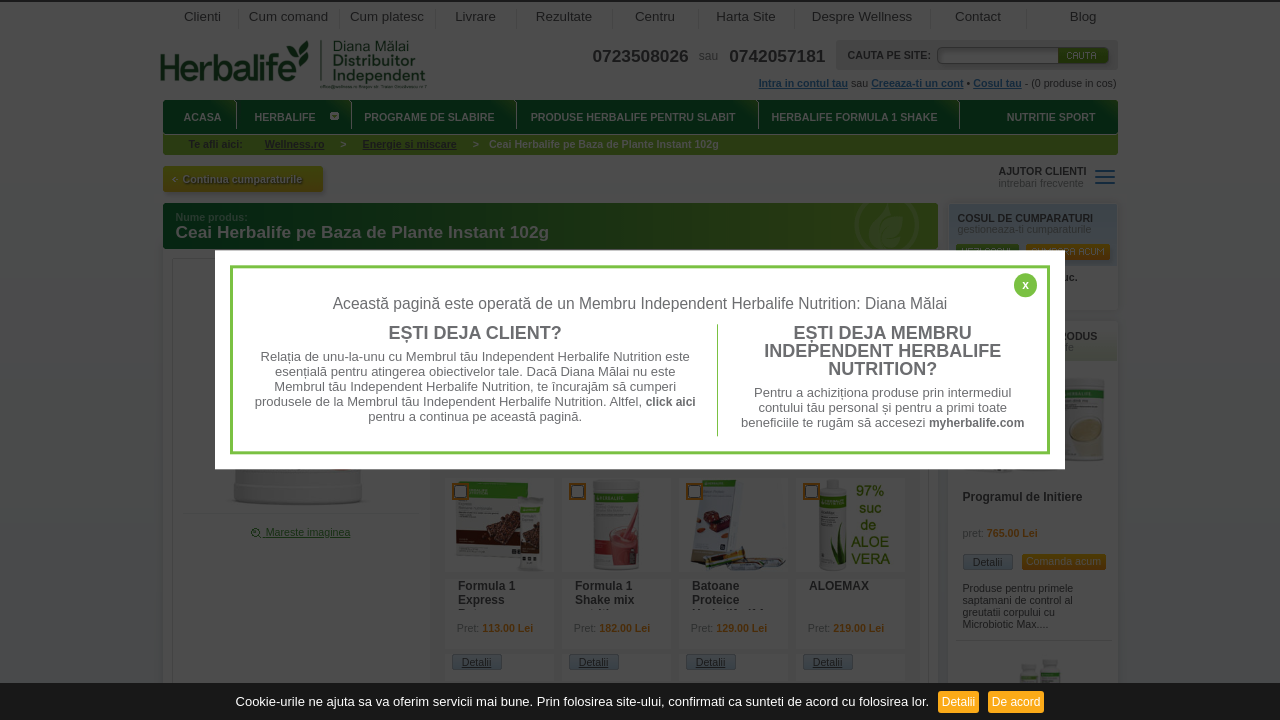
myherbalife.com (976, 423)
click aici (671, 402)
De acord (1016, 702)
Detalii (958, 702)
